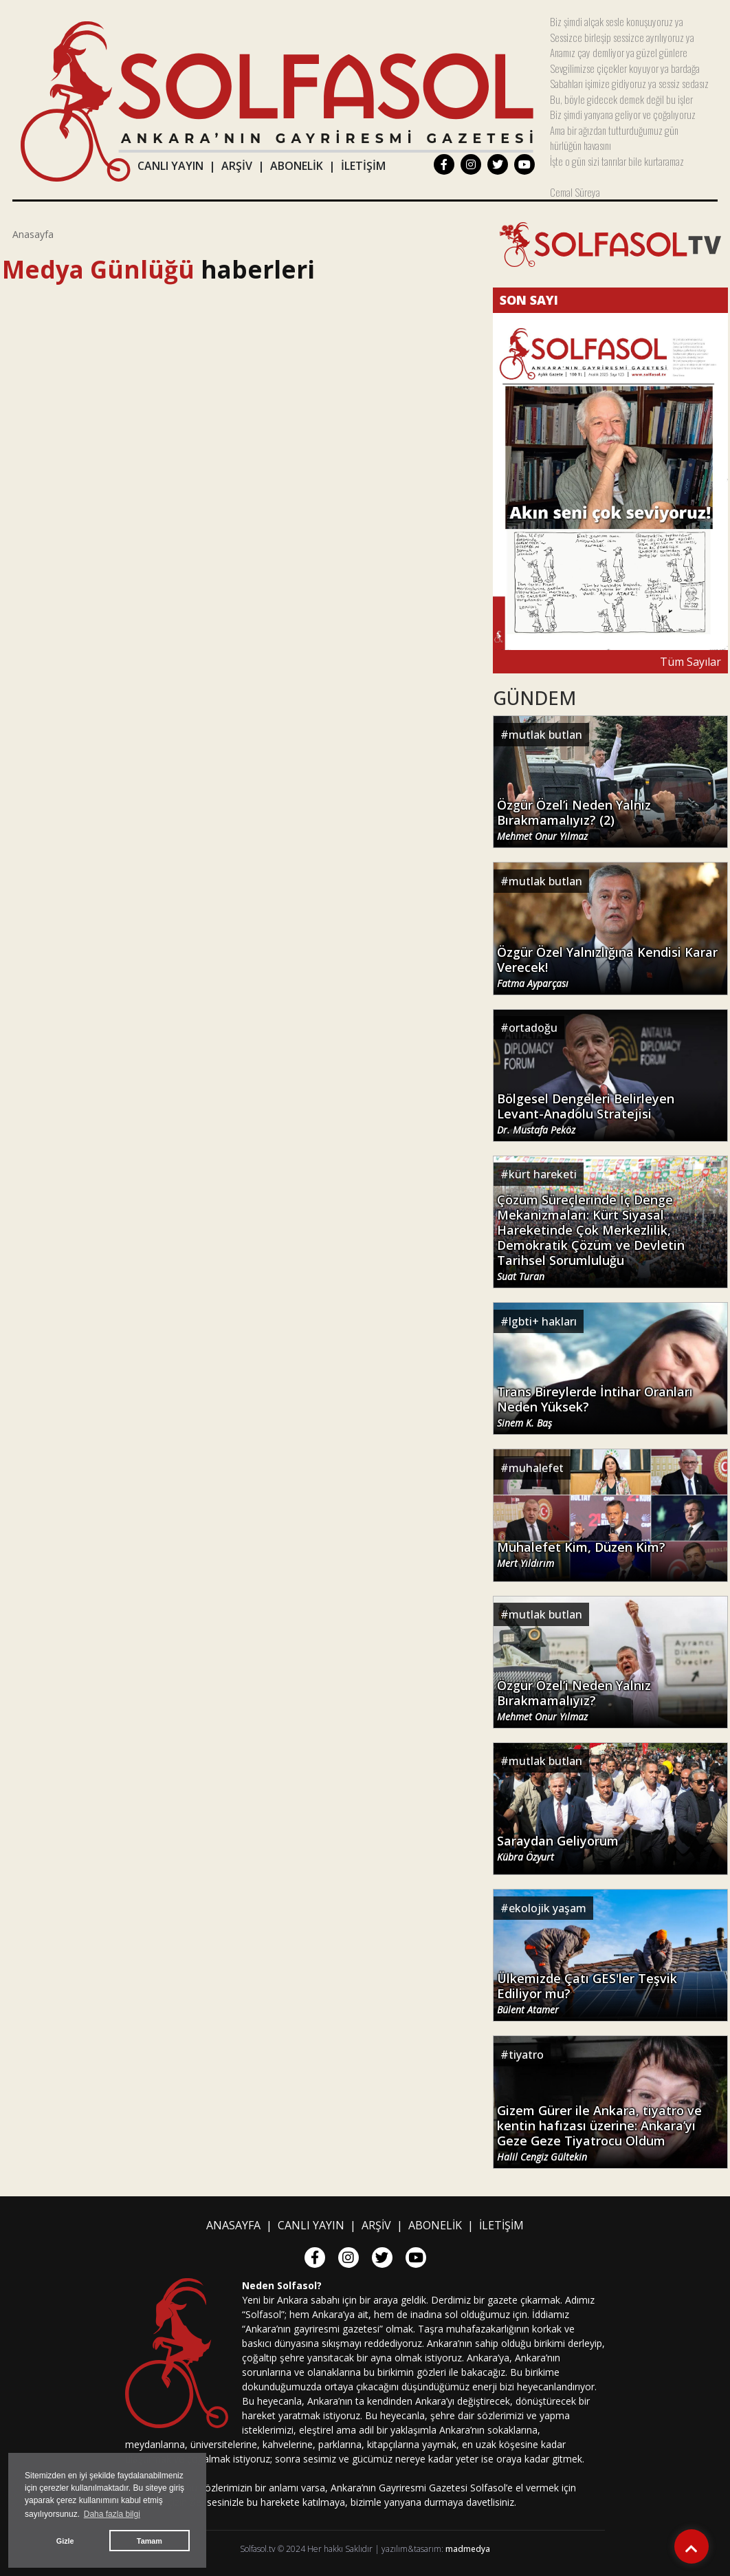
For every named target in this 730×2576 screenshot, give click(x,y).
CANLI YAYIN (170, 165)
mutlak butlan (545, 734)
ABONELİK (296, 165)
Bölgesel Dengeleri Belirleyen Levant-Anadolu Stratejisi (585, 1113)
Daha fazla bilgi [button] (112, 2514)
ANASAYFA (233, 2225)
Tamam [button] (149, 2541)
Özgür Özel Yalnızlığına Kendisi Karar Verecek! (607, 967)
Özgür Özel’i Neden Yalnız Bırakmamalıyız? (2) (574, 820)
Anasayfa (33, 234)
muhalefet (536, 1467)
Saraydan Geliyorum (558, 1848)
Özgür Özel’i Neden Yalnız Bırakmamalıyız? (574, 1700)
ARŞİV (236, 165)
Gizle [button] (65, 2541)
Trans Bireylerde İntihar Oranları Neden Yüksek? (595, 1406)
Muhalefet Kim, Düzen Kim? (581, 1554)
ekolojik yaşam (547, 1908)
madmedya (467, 2549)
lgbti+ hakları (543, 1321)
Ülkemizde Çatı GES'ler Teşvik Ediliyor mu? (587, 1993)
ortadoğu (533, 1027)
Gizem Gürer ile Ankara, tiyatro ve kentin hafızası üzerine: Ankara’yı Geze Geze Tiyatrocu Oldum (599, 2133)
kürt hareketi (543, 1174)
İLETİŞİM (363, 165)
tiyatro (526, 2054)
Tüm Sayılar (690, 661)
